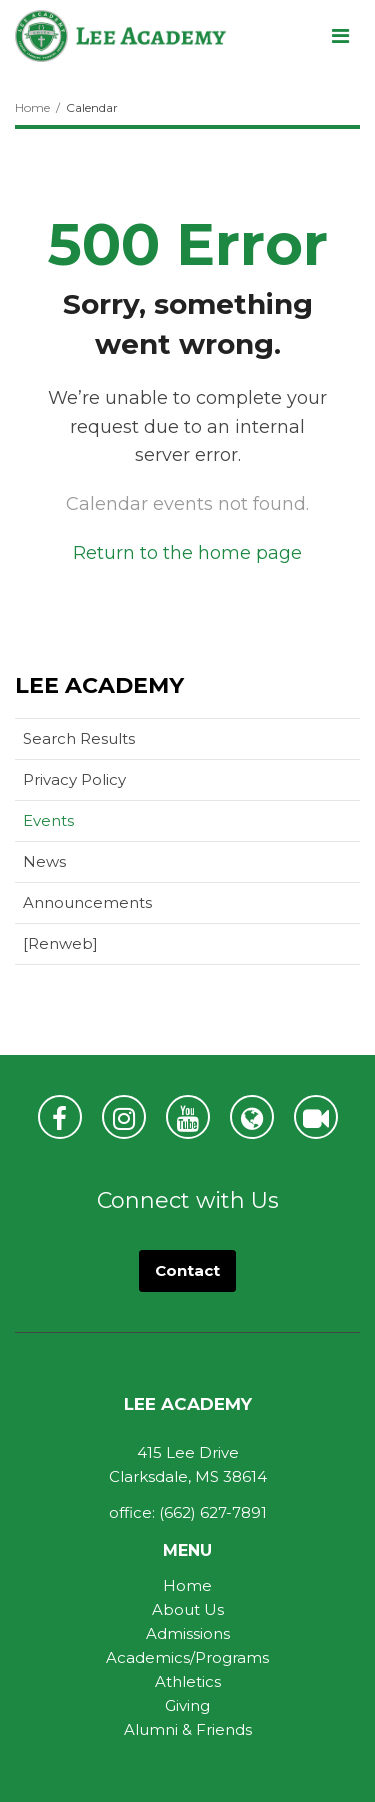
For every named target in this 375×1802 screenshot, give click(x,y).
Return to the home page (187, 553)
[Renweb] (92, 947)
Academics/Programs (187, 1657)
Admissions (188, 1633)
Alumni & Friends (188, 1729)
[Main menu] (340, 35)
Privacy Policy (74, 779)
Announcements (87, 902)
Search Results (79, 738)
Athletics (188, 1681)
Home (32, 107)
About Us (188, 1609)
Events (48, 820)
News (44, 861)
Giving (187, 1705)
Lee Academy (99, 685)
